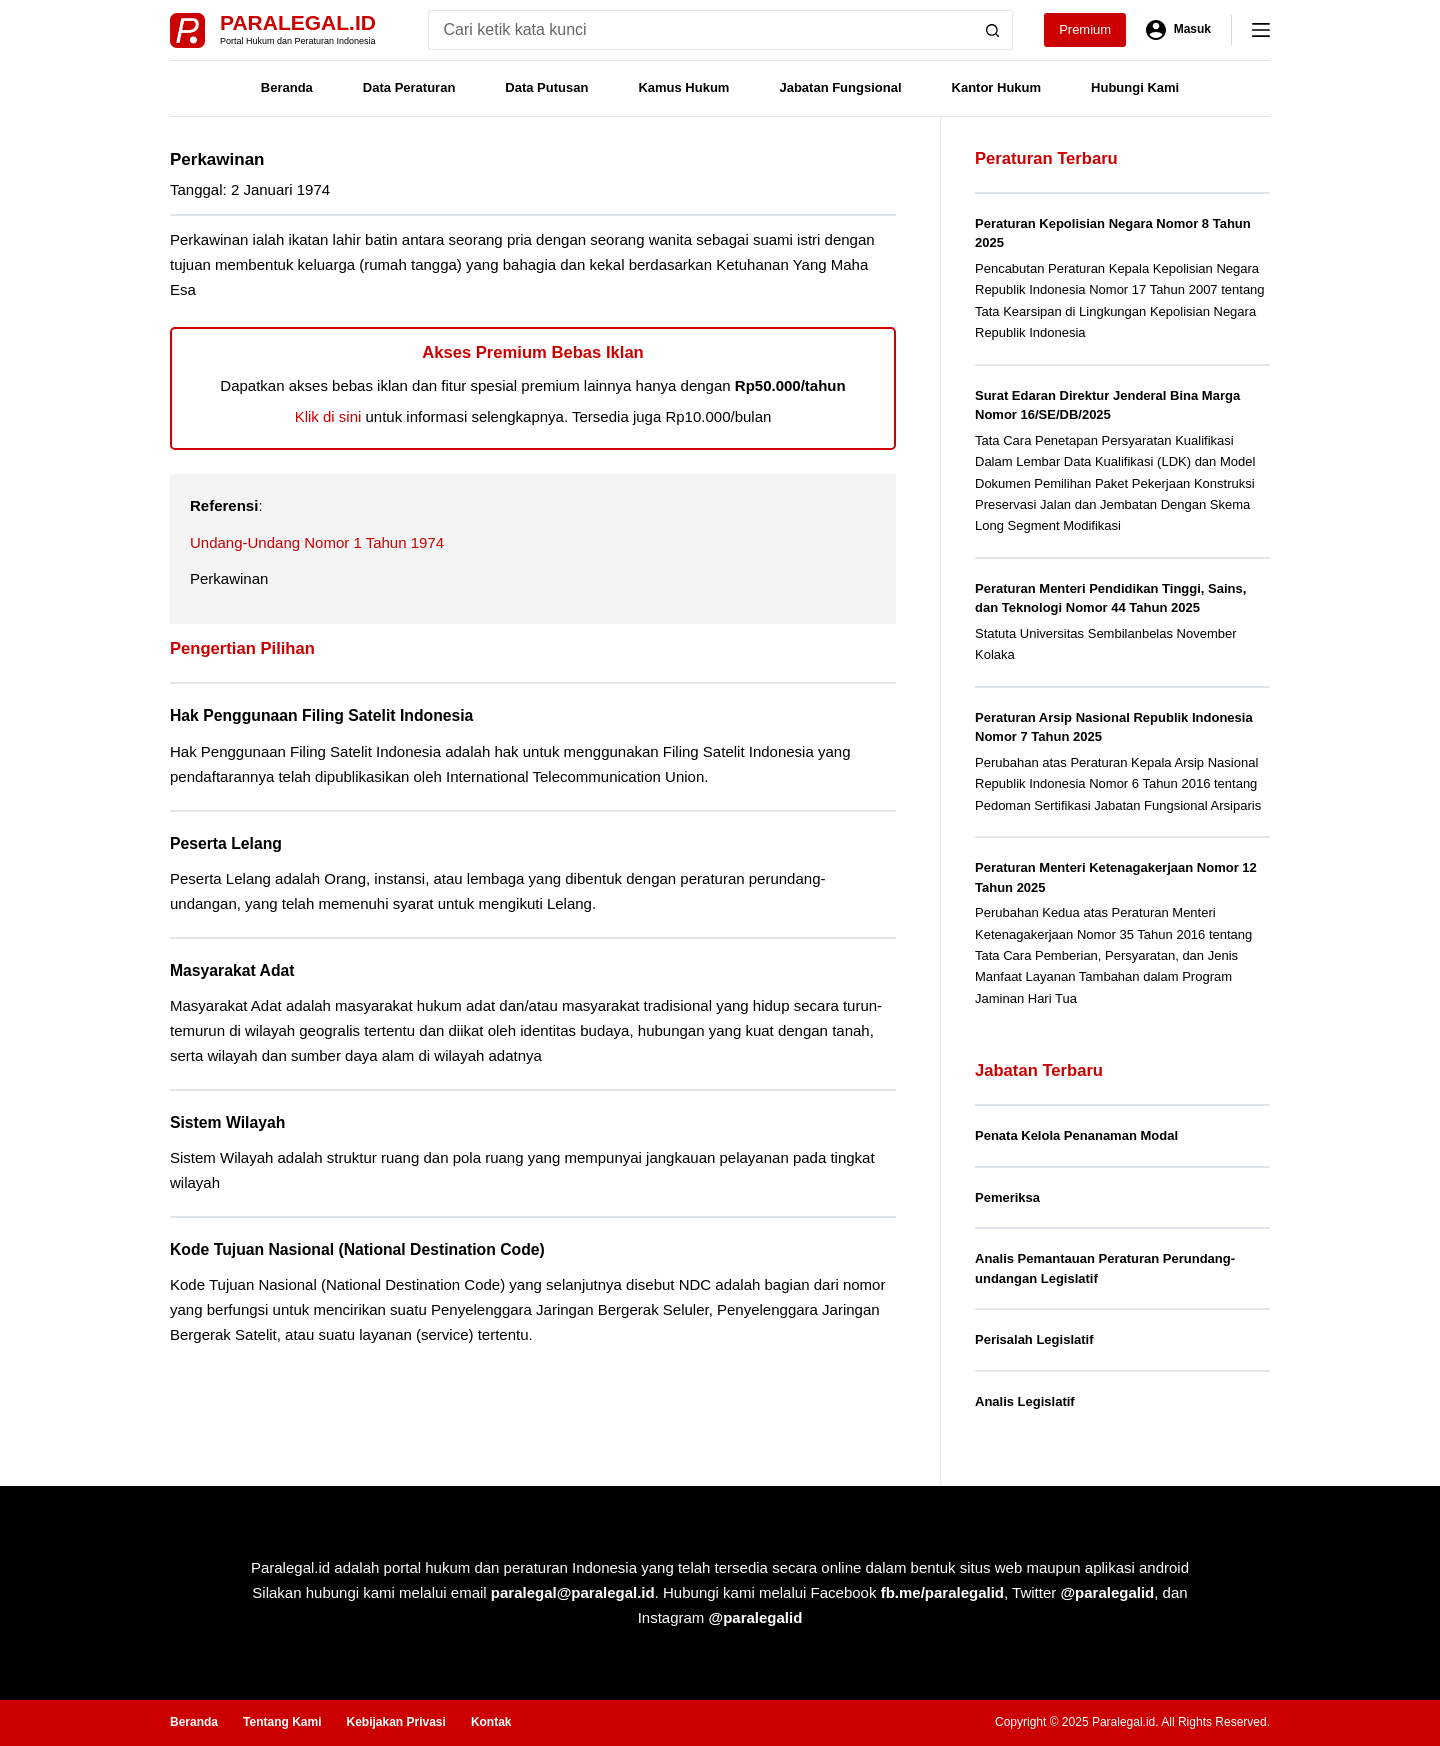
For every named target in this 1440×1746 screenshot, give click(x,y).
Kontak (491, 1722)
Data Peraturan (409, 87)
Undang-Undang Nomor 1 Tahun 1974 (317, 542)
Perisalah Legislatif (1034, 1339)
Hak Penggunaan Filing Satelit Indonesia (321, 715)
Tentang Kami (282, 1722)
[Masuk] (1178, 30)
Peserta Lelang (226, 843)
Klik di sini (328, 416)
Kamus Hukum (683, 87)
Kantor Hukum (997, 87)
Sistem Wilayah (227, 1122)
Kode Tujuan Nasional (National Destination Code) (357, 1249)
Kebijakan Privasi (395, 1722)
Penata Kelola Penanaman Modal (1076, 1135)
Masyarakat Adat (232, 970)
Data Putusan (546, 87)
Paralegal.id (298, 22)
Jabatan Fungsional (840, 87)
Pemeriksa (1007, 1197)
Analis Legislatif (1025, 1401)
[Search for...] (700, 30)
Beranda (287, 87)
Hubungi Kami (1135, 87)
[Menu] (1261, 30)
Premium (1085, 29)
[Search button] (993, 30)
